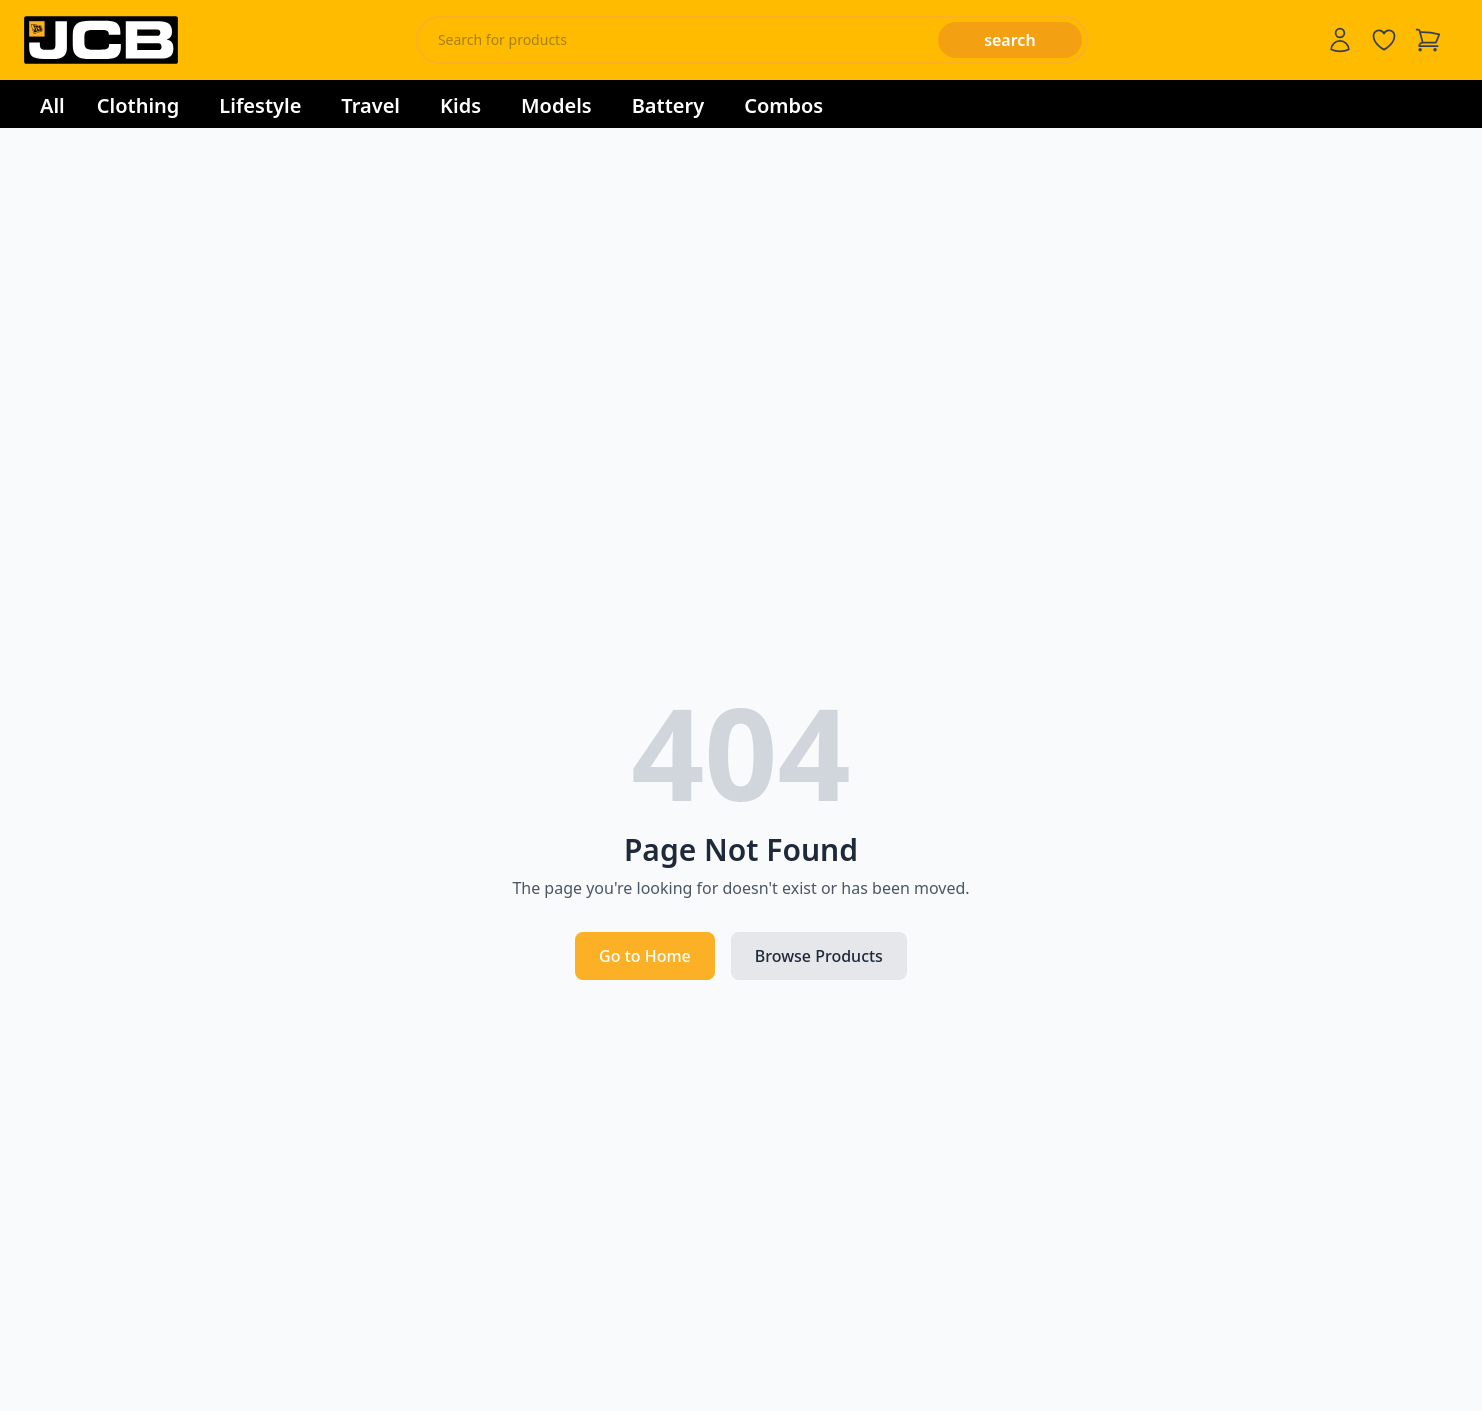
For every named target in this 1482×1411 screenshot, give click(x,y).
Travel (370, 105)
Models (556, 105)
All (52, 105)
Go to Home (645, 956)
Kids (460, 105)
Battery (668, 105)
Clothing (138, 105)
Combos (783, 105)
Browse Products (819, 956)
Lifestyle (260, 105)
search (1009, 40)
